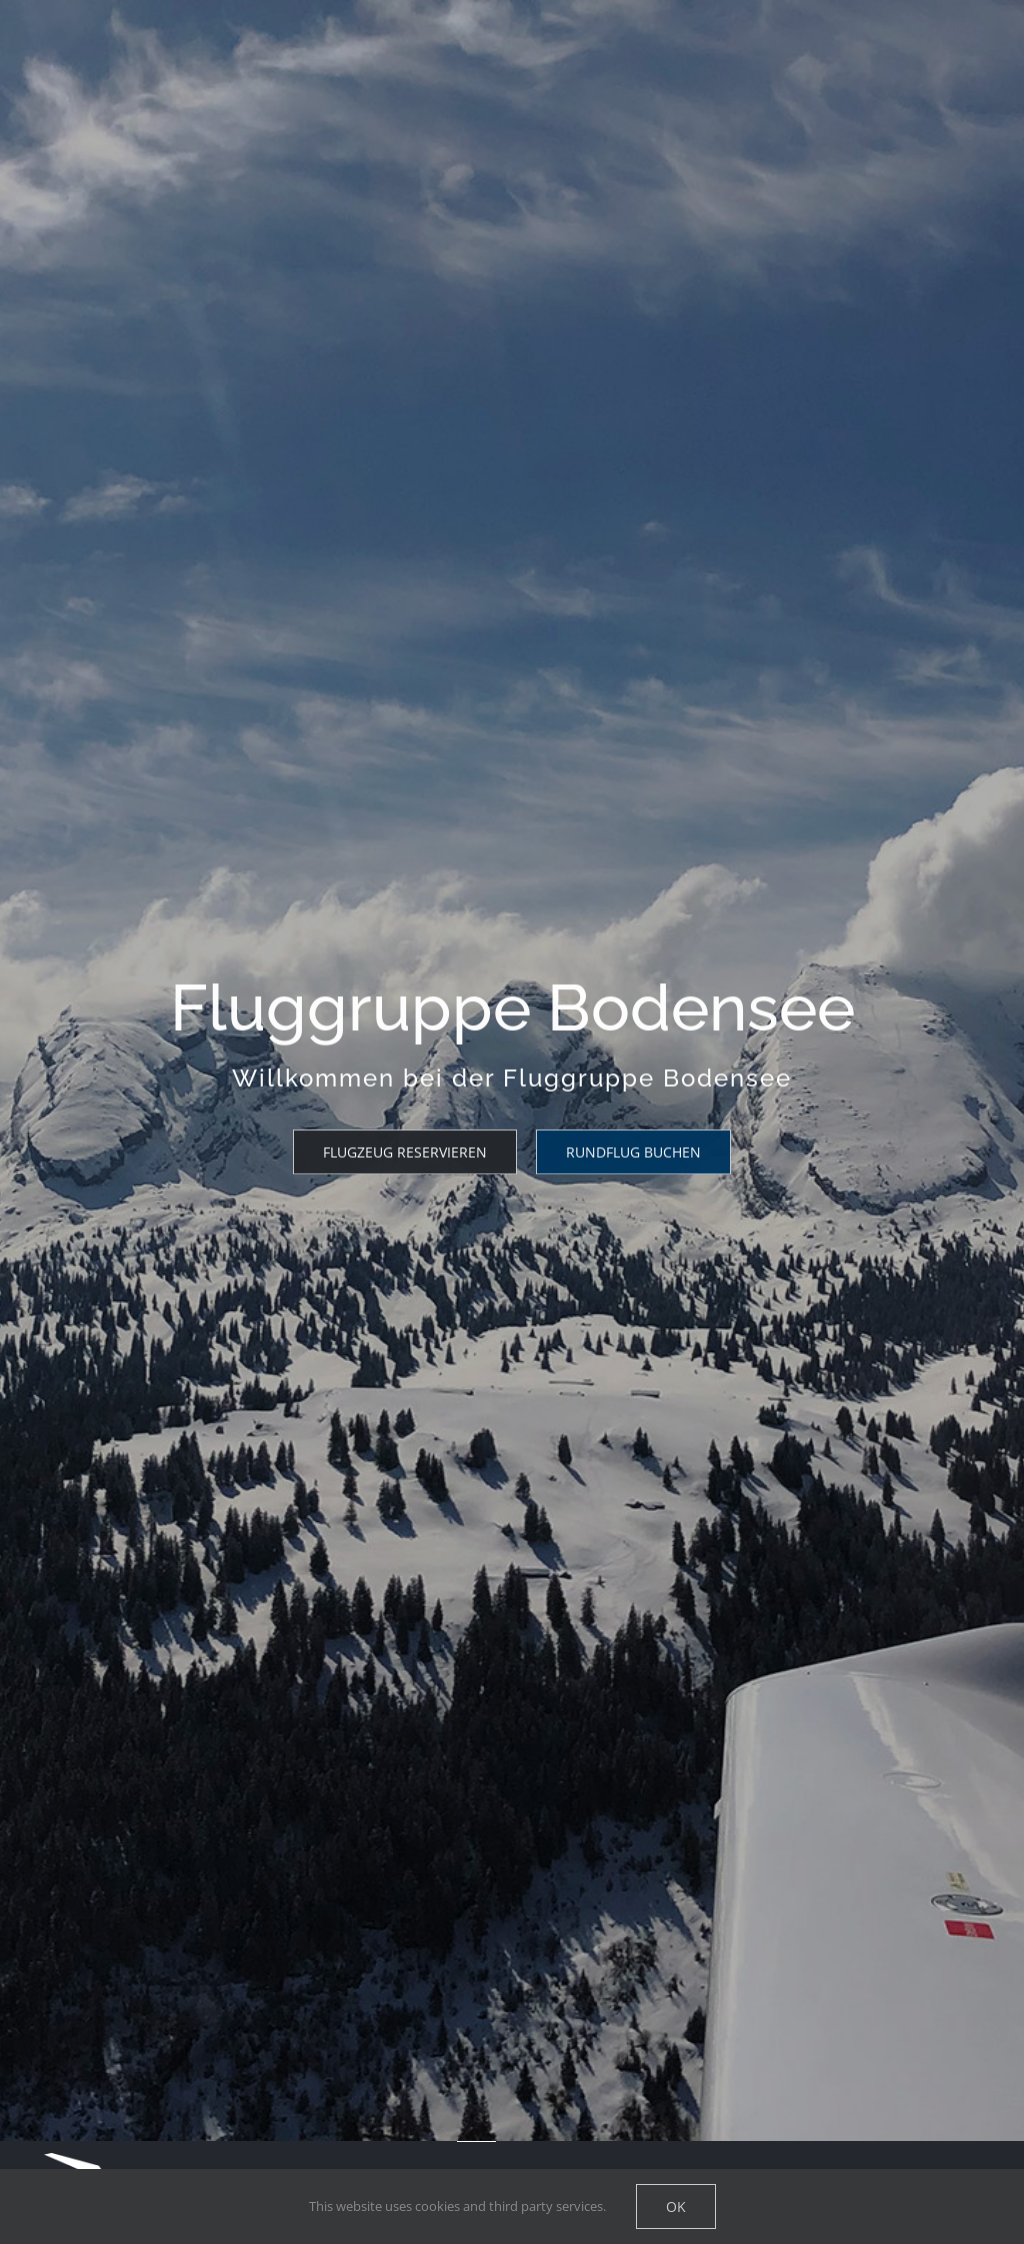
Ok (676, 2206)
